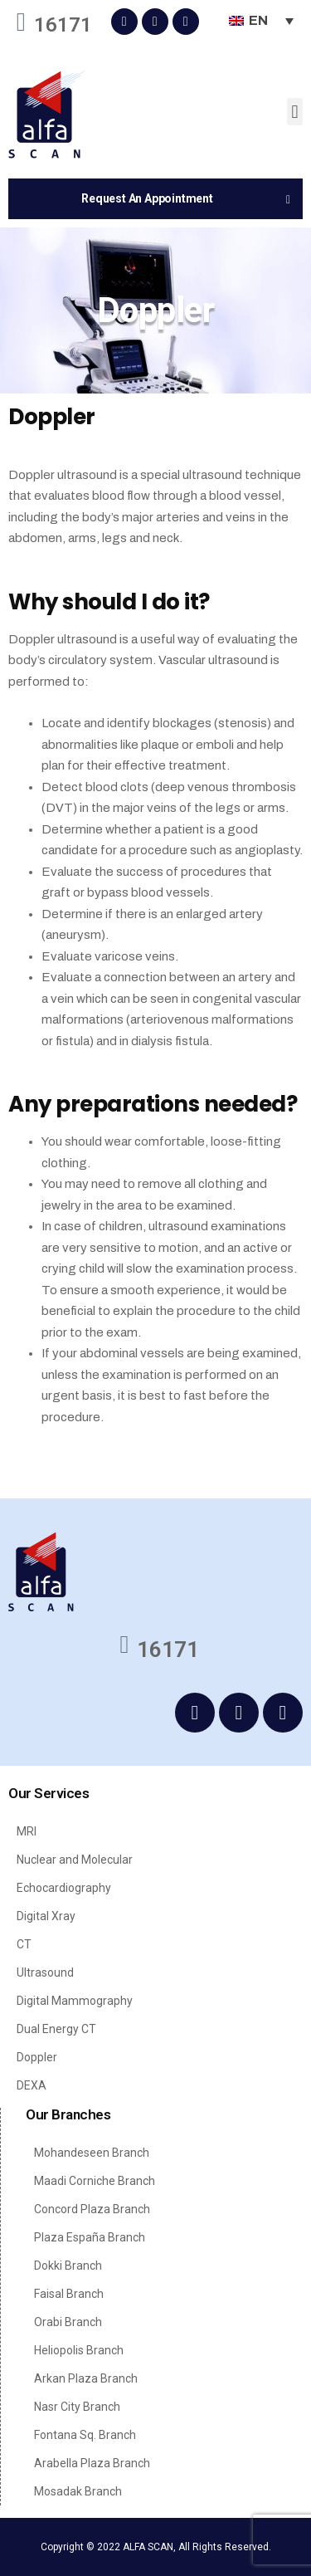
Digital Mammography (75, 2000)
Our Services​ (48, 1793)
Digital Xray (46, 1916)
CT (24, 1944)
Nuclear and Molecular (75, 1859)
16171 (63, 25)
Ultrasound (45, 1972)
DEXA (31, 2085)
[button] (295, 111)
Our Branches (68, 2114)
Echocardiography (64, 1887)
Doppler (37, 2057)
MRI (26, 1831)
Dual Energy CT (56, 2029)
